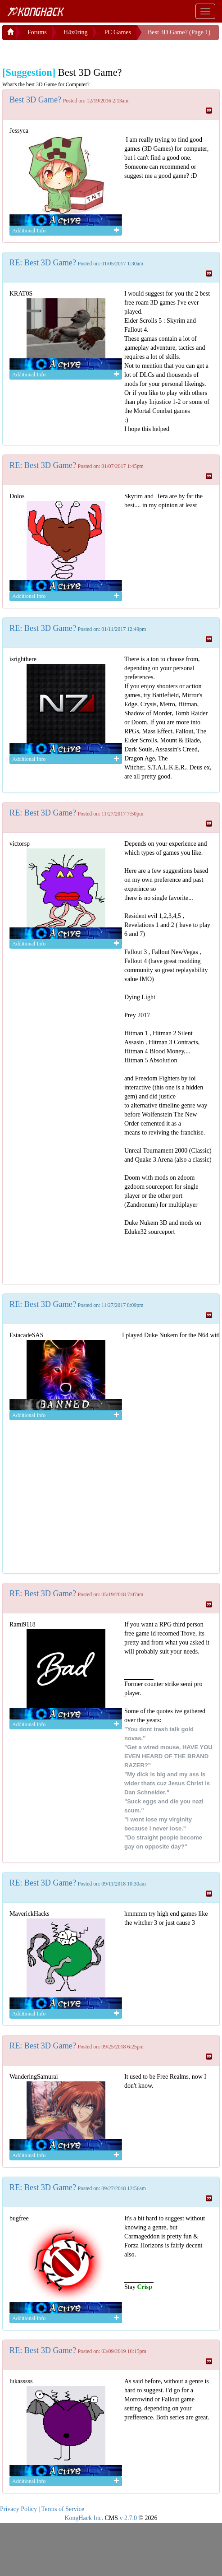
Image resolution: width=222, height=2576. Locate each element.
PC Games (117, 32)
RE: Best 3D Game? (42, 262)
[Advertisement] (74, 51)
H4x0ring (75, 32)
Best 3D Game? (35, 99)
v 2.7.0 (128, 2518)
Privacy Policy (18, 2509)
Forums (37, 32)
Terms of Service (62, 2509)
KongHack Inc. (83, 2518)
